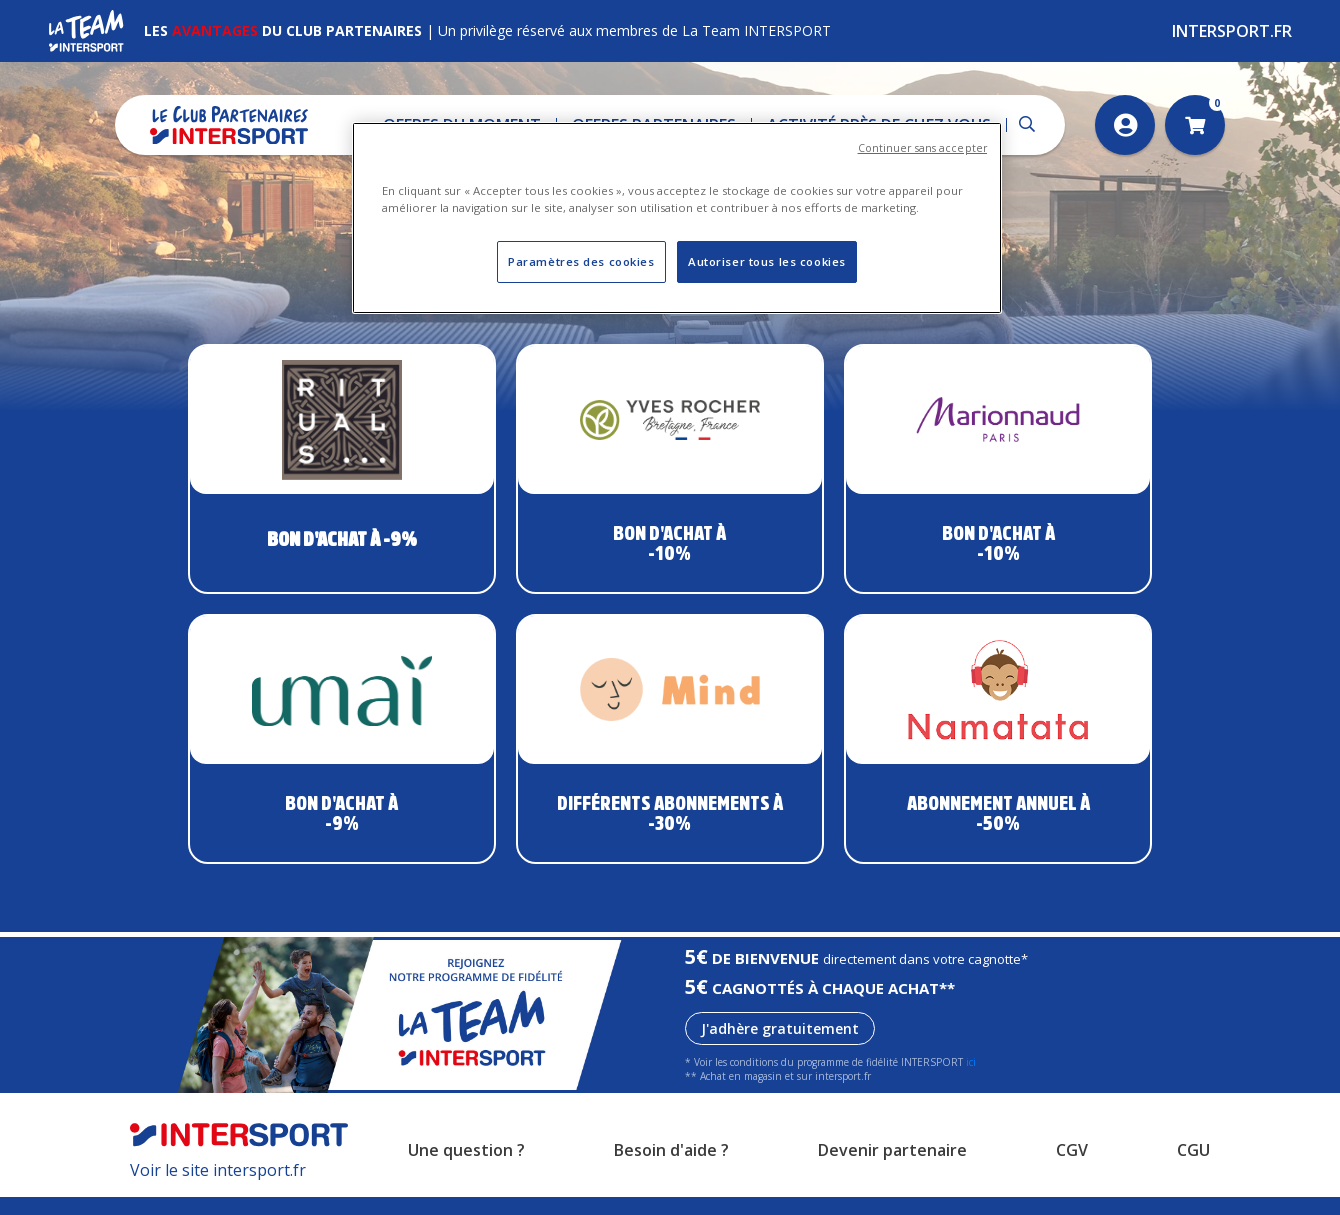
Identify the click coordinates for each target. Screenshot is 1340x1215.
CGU (1193, 1168)
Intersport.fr (1232, 31)
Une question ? (466, 1168)
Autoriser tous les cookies (767, 261)
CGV (1072, 1168)
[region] (677, 218)
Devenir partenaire (892, 1168)
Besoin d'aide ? (671, 1168)
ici (971, 1080)
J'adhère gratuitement (780, 1046)
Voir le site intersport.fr (218, 1188)
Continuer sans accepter (922, 148)
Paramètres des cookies (581, 261)
